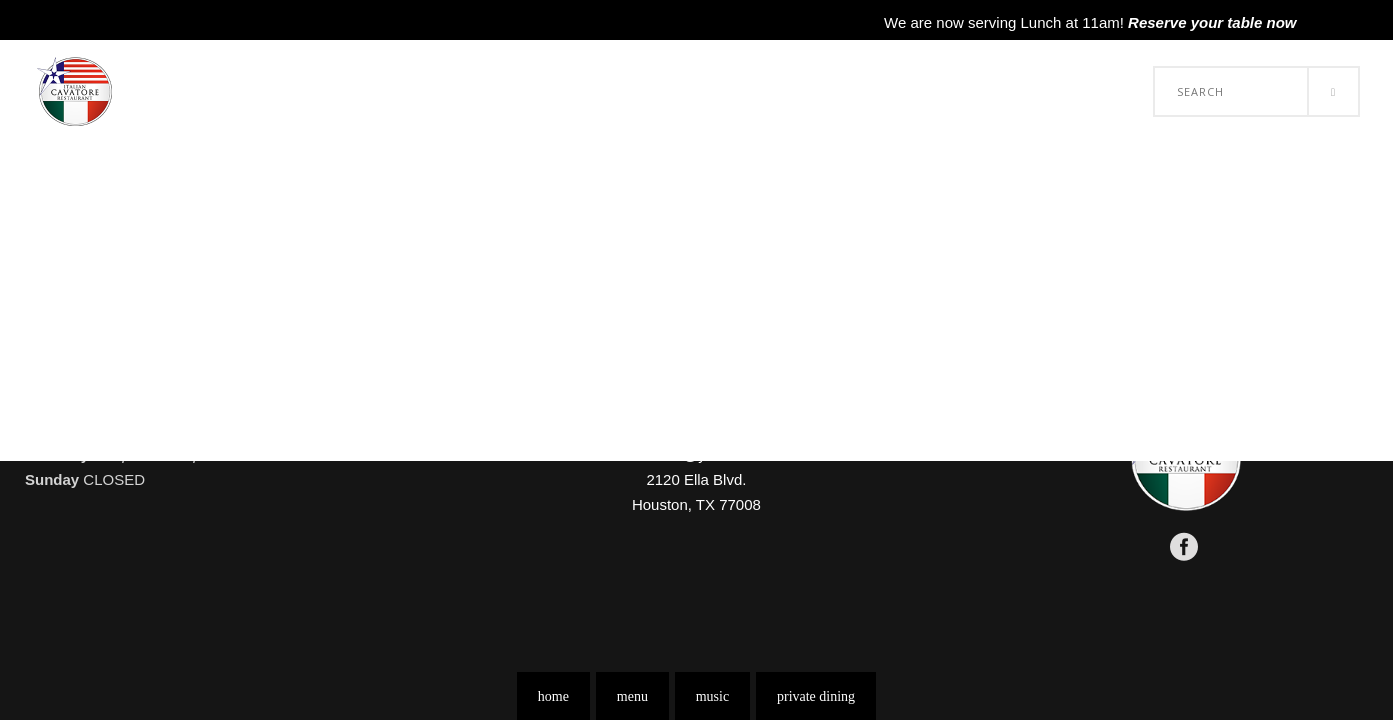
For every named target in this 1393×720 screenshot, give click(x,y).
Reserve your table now (1212, 22)
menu (632, 696)
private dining (816, 696)
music (712, 696)
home (553, 696)
